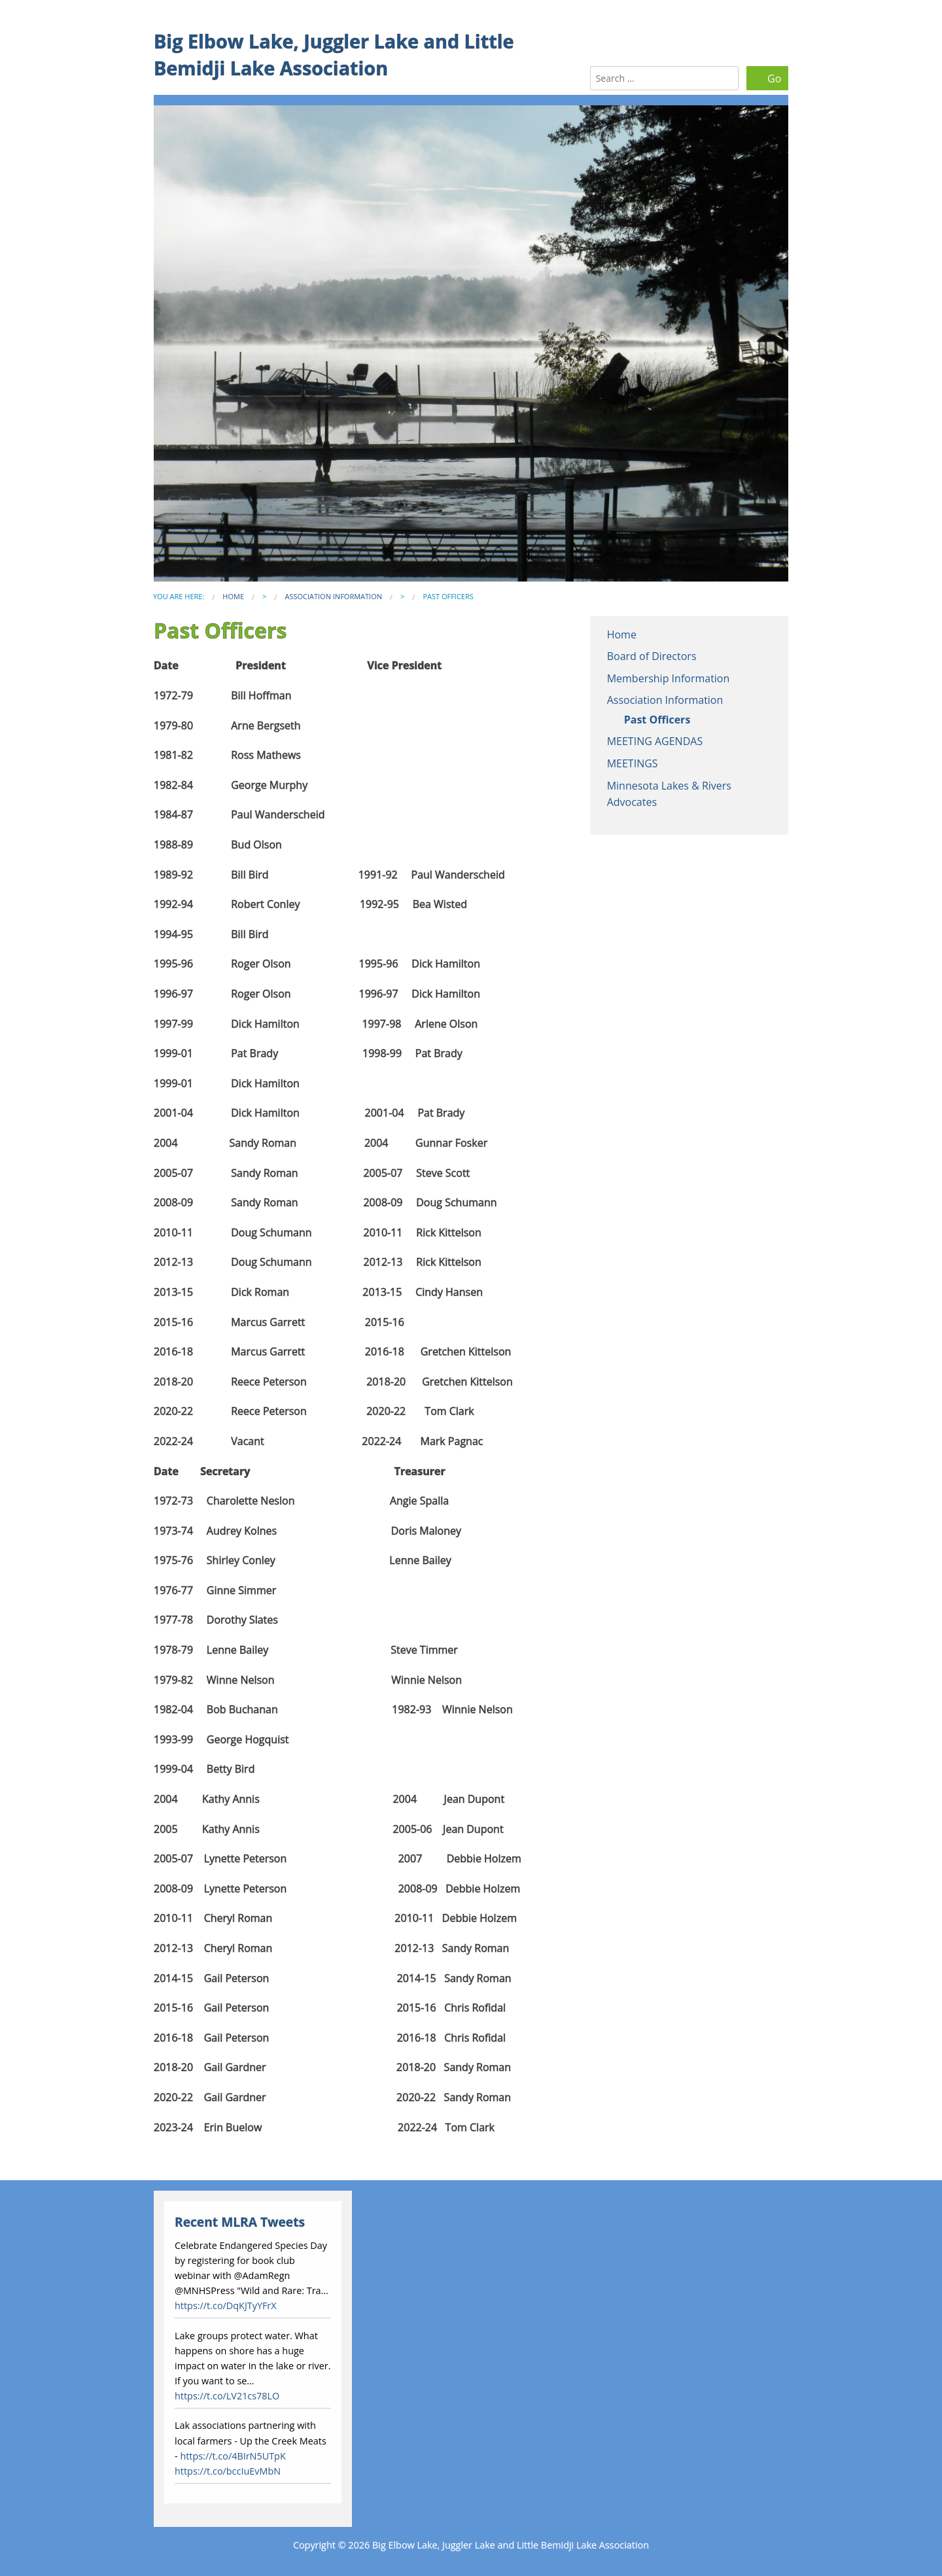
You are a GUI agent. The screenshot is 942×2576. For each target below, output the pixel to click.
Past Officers (657, 719)
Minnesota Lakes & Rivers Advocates (669, 794)
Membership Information (668, 678)
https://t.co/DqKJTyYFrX (226, 2305)
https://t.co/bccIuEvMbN (228, 2471)
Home (233, 596)
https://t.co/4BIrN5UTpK (232, 2456)
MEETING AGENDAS (655, 741)
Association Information (333, 596)
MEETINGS (632, 763)
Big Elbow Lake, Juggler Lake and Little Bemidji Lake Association (334, 54)
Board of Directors (652, 656)
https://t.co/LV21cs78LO (227, 2396)
